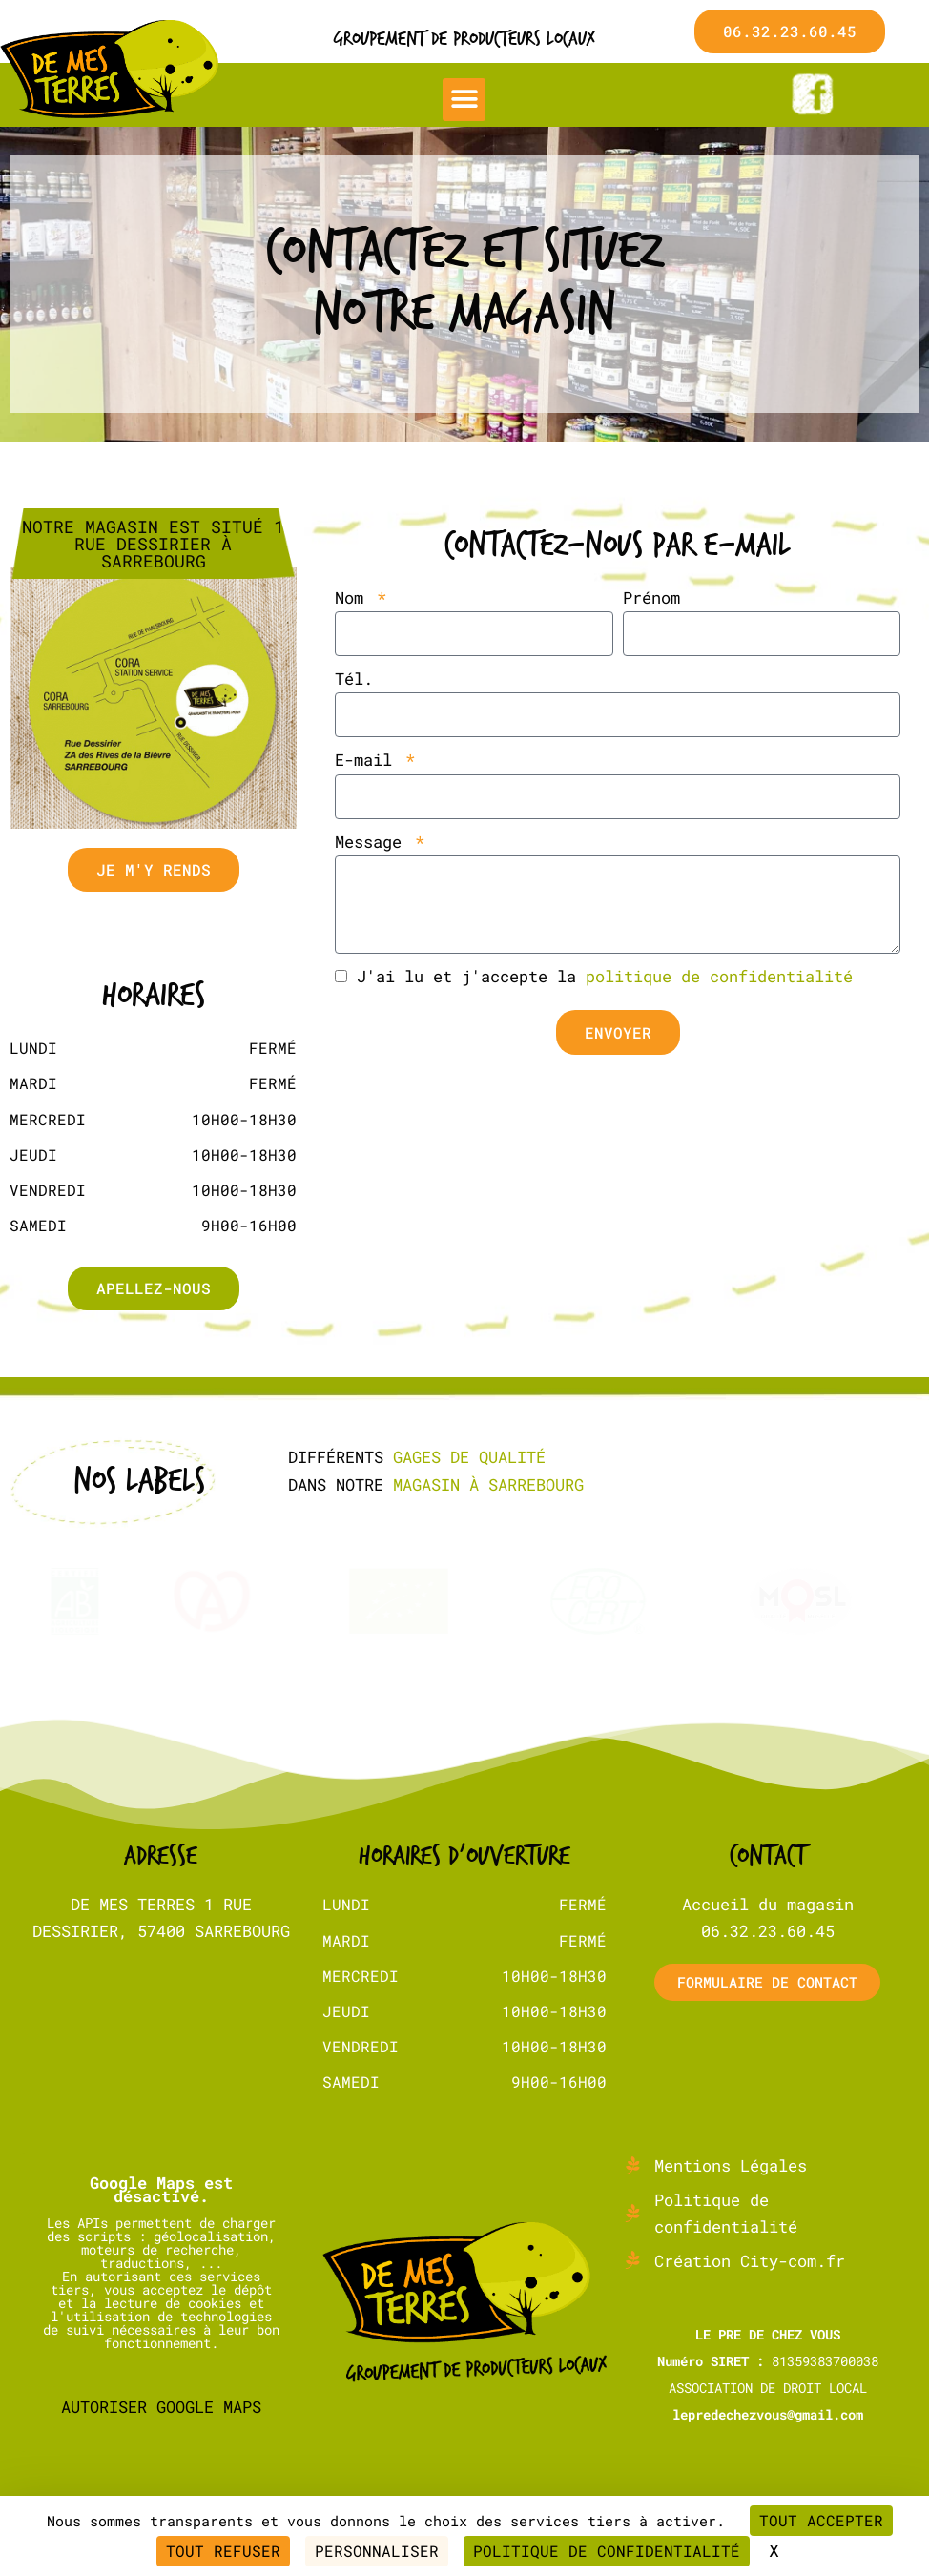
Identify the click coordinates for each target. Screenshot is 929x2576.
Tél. (354, 679)
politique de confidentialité (719, 976)
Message (373, 842)
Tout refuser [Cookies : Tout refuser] (223, 2551)
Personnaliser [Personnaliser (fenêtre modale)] (377, 2551)
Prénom (651, 597)
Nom (354, 597)
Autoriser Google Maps (161, 2371)
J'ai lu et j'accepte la (605, 976)
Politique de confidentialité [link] (606, 2551)
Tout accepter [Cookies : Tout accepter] (821, 2520)
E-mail (368, 760)
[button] (464, 99)
